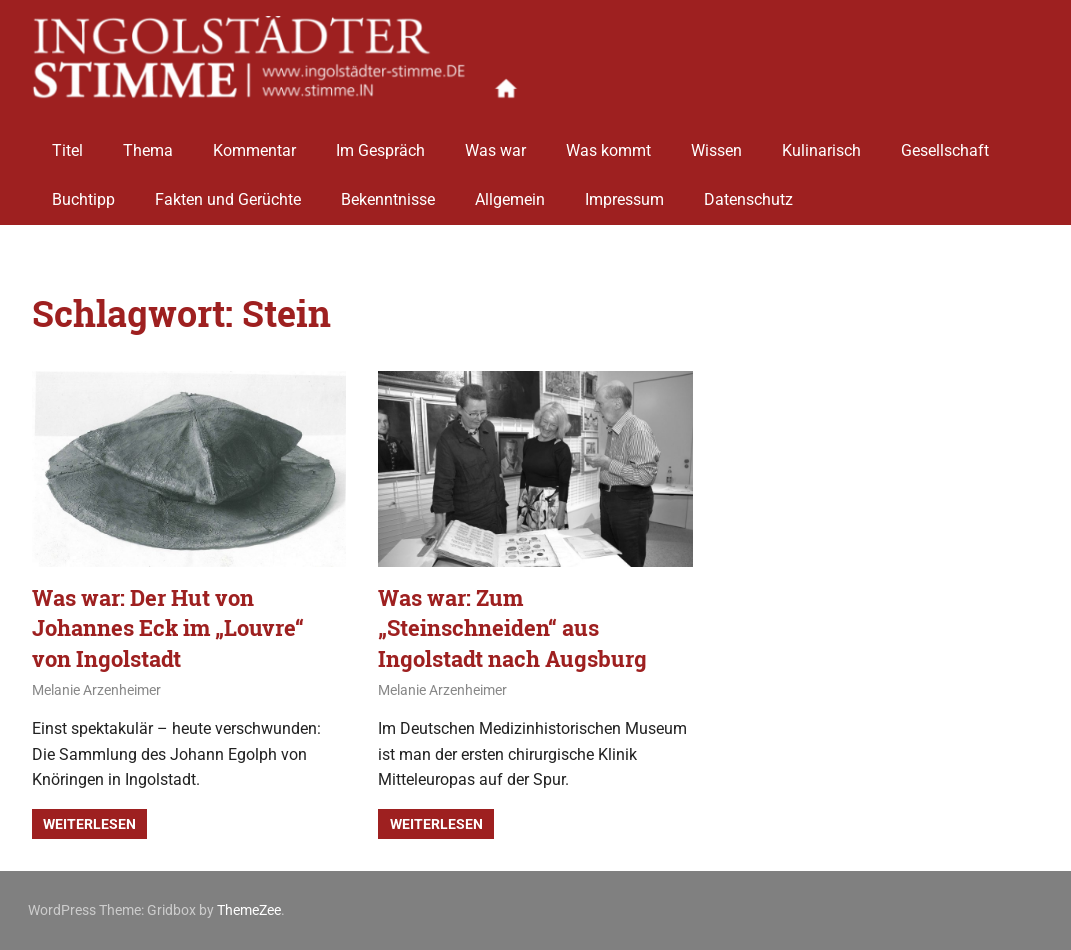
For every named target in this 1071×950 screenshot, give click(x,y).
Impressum (624, 192)
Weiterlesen (89, 824)
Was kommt (608, 142)
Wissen (716, 142)
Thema (148, 142)
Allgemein (510, 192)
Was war (495, 142)
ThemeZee (249, 910)
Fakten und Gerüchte (228, 192)
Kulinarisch (821, 142)
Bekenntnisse (388, 192)
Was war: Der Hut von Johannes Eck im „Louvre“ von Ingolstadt (168, 628)
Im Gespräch (380, 142)
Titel (67, 142)
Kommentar (254, 142)
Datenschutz (748, 192)
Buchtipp (83, 192)
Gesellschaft (945, 142)
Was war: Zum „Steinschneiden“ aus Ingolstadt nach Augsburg (512, 628)
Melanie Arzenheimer (96, 690)
